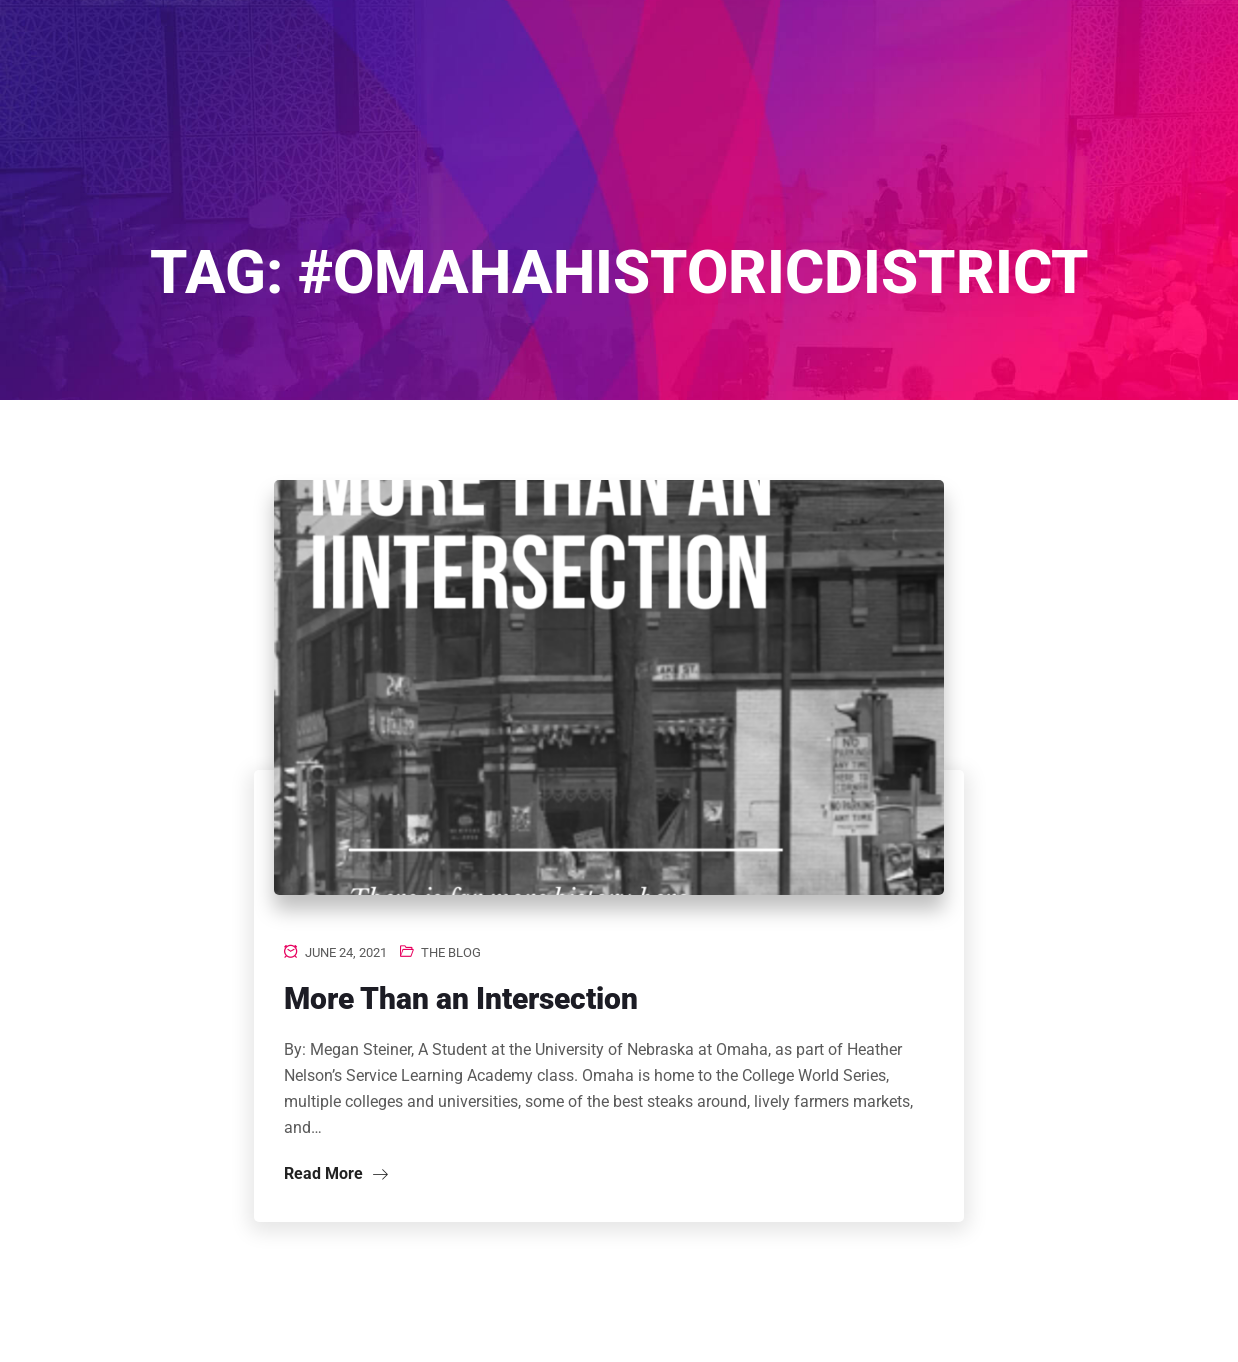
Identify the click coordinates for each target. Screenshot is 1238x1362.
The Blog (451, 952)
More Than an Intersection (461, 998)
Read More (336, 1173)
